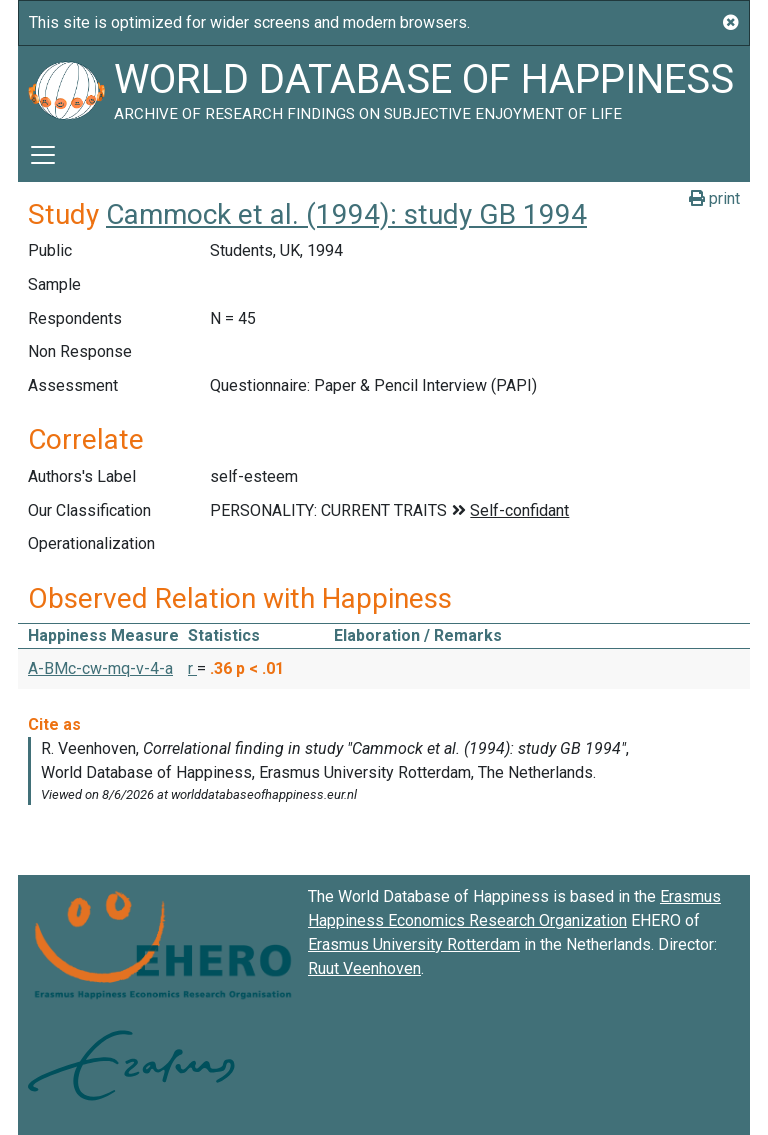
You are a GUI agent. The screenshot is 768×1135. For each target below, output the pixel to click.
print (714, 198)
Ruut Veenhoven (364, 968)
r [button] (192, 668)
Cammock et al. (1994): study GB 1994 (346, 214)
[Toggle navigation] (43, 155)
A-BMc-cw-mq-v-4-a (100, 668)
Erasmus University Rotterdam (414, 944)
